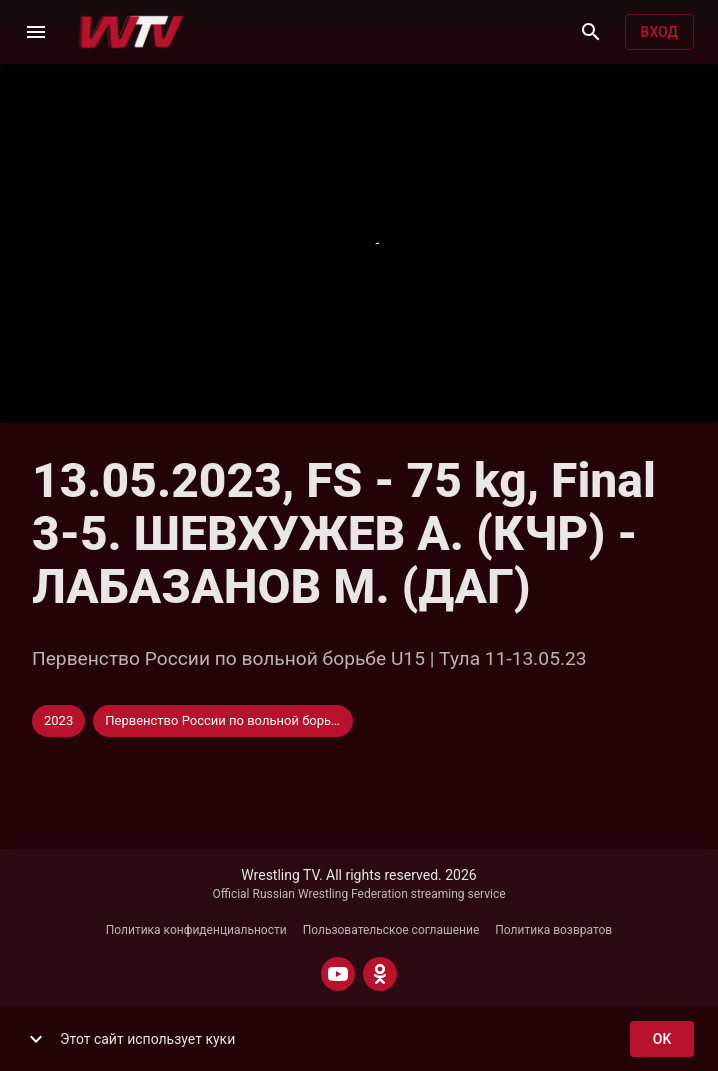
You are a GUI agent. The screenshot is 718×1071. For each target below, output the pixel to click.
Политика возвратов (553, 930)
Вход (659, 32)
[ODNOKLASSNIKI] (380, 974)
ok (662, 1039)
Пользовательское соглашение (391, 930)
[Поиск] (591, 32)
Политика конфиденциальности (196, 930)
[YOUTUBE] (338, 974)
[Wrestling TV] (131, 32)
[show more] (36, 1039)
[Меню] (36, 32)
